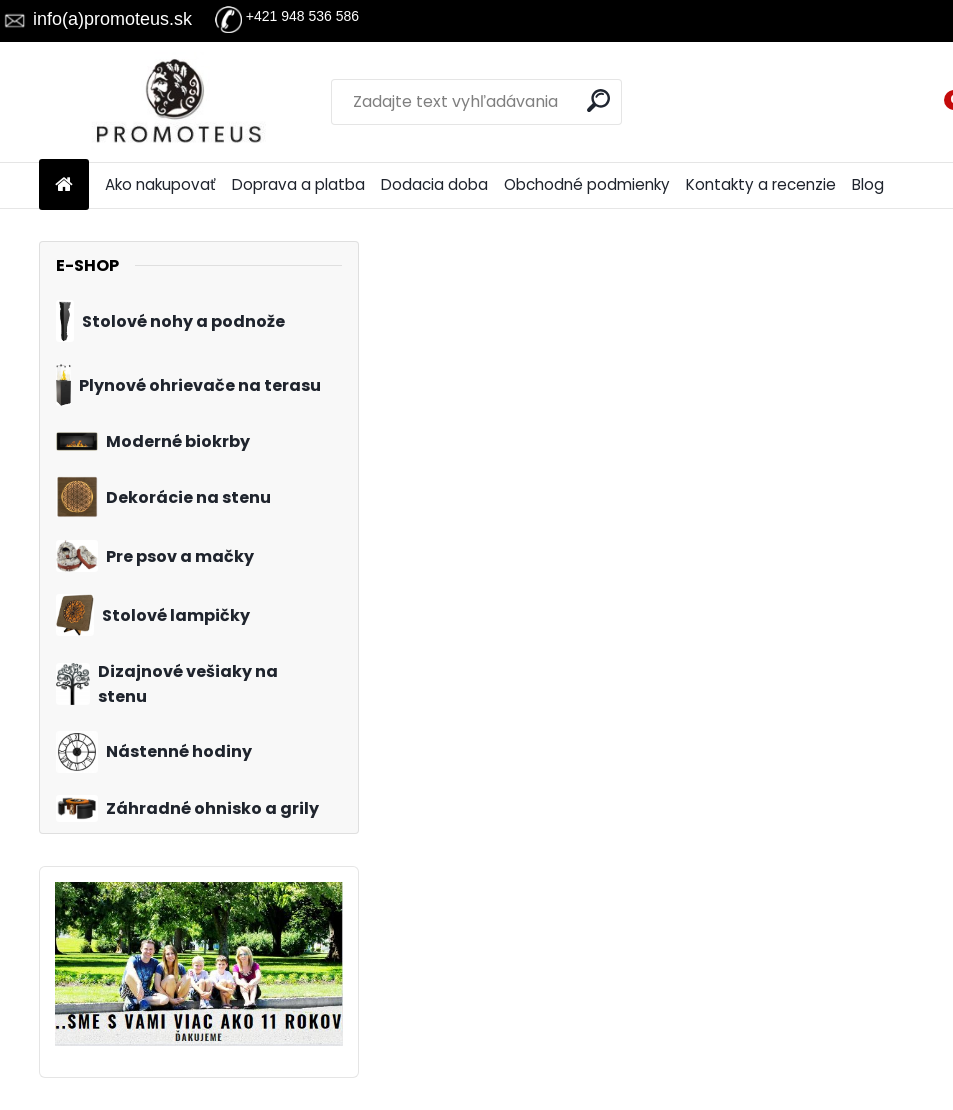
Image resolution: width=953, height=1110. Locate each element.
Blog (868, 184)
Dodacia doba (434, 184)
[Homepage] (64, 185)
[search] (598, 100)
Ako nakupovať (160, 184)
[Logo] (176, 102)
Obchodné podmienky (587, 184)
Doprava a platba (298, 184)
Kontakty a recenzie (761, 184)
